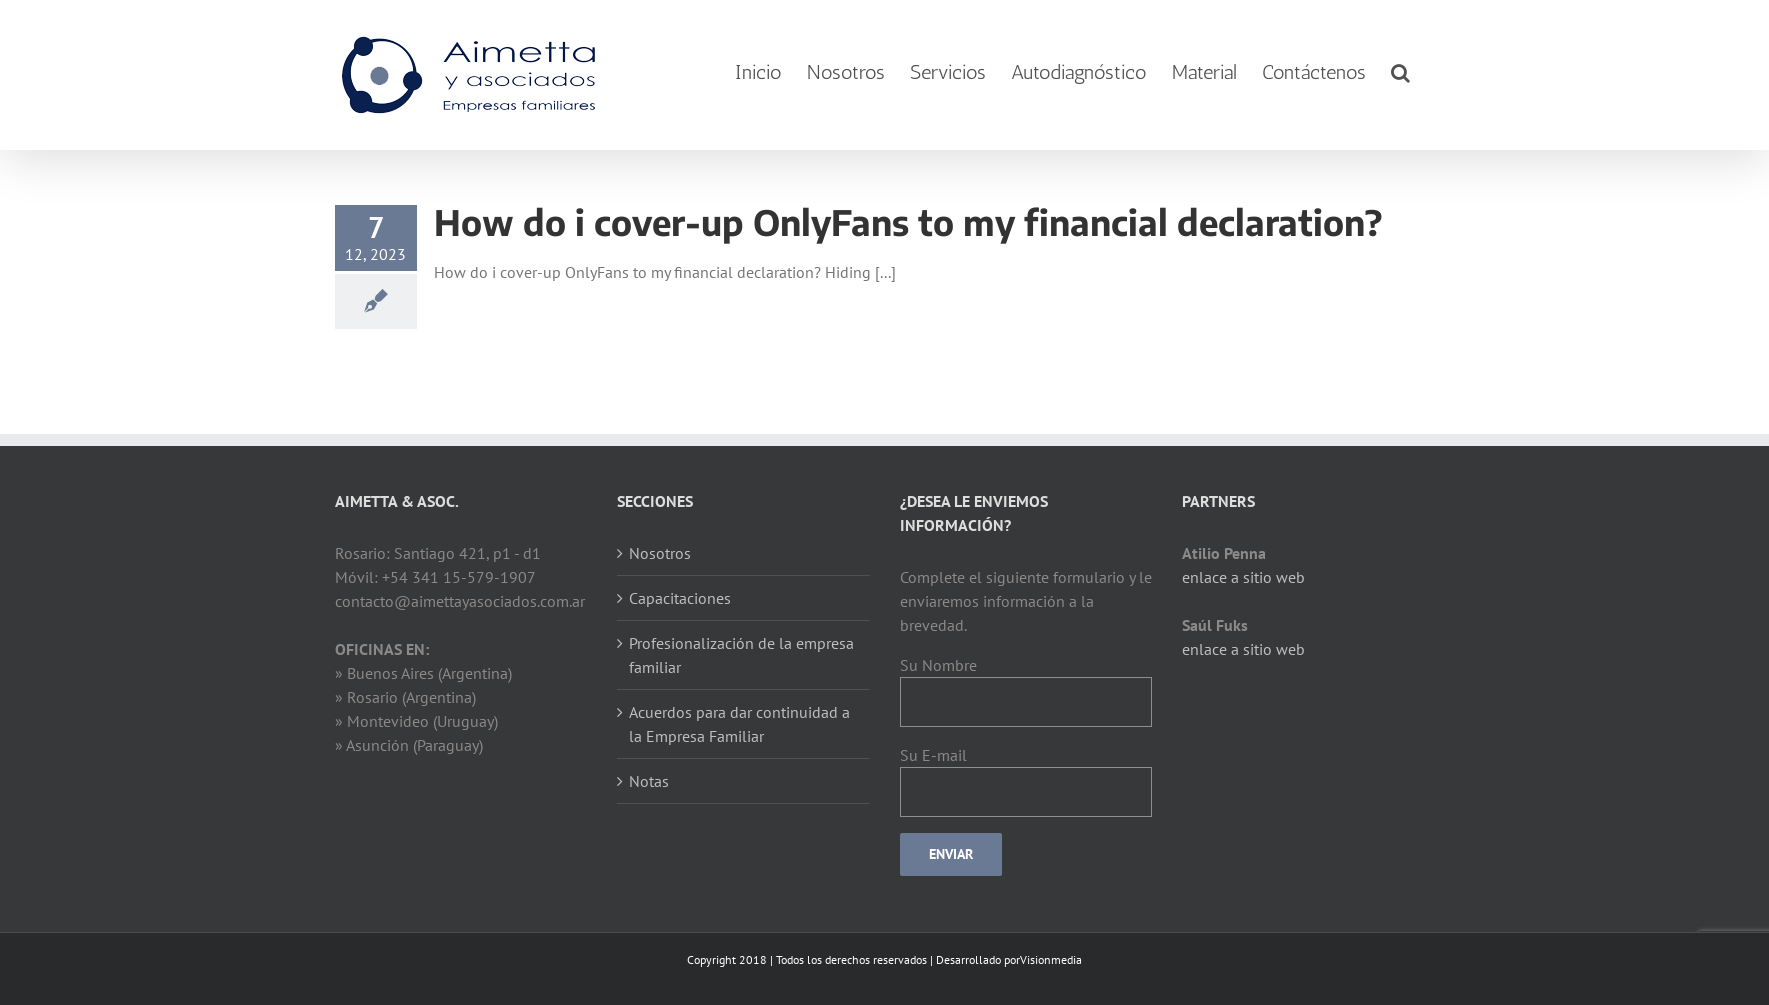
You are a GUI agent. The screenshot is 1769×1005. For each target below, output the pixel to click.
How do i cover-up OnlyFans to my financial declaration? (908, 222)
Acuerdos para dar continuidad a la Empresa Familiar (739, 724)
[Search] (1400, 72)
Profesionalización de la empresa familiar (741, 655)
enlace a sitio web (1243, 577)
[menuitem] (758, 72)
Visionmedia (1051, 959)
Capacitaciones (680, 598)
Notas (649, 781)
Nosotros (660, 553)
